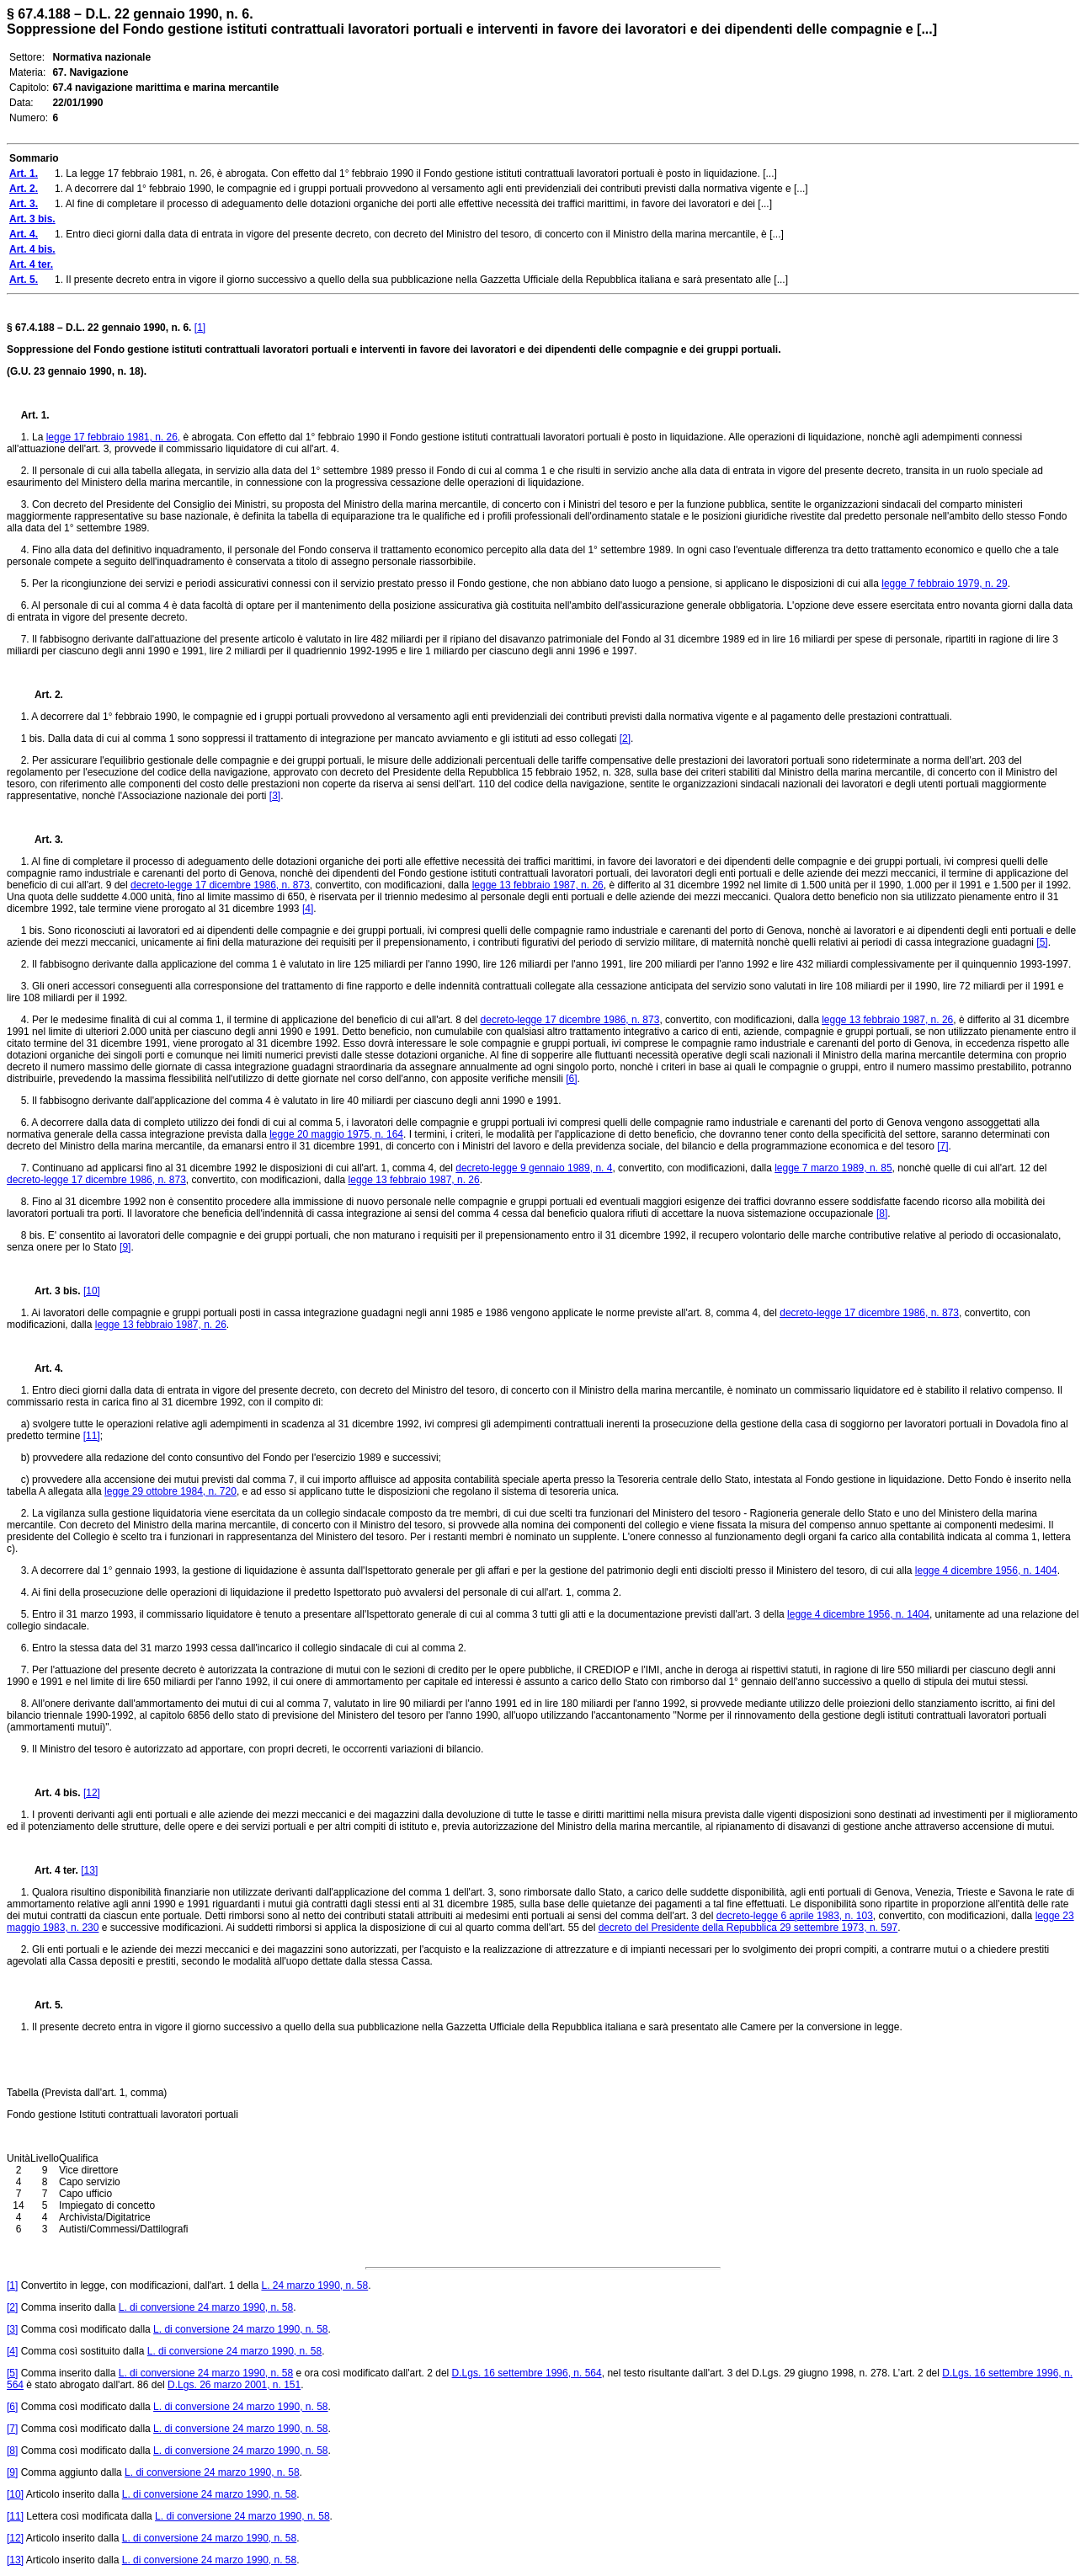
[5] (1041, 942)
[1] (199, 327)
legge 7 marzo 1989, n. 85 (833, 1168)
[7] (942, 1146)
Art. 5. (42, 2005)
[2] (625, 738)
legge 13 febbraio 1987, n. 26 (538, 885)
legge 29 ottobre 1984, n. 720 (170, 1491)
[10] (91, 1291)
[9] (125, 1247)
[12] (91, 1793)
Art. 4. (42, 1368)
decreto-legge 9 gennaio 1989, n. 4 (533, 1168)
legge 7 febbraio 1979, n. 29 (944, 583)
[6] (571, 1079)
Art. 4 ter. (49, 1870)
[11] (91, 1436)
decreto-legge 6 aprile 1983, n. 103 (794, 1916)
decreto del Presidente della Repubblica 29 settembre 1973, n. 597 (748, 1927)
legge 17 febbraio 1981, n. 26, (113, 437)
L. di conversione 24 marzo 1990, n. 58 (206, 2307)
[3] (274, 796)
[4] (307, 909)
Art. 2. (42, 695)
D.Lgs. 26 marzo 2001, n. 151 (234, 2385)
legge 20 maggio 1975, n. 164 (336, 1134)
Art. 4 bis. (51, 1793)
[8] (881, 1213)
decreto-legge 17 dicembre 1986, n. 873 (220, 885)
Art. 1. (35, 415)
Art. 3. (42, 839)
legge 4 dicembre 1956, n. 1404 (986, 1570)
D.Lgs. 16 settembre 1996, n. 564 (527, 2373)
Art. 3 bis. (51, 1291)
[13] (89, 1870)
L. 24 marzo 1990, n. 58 (314, 2285)
